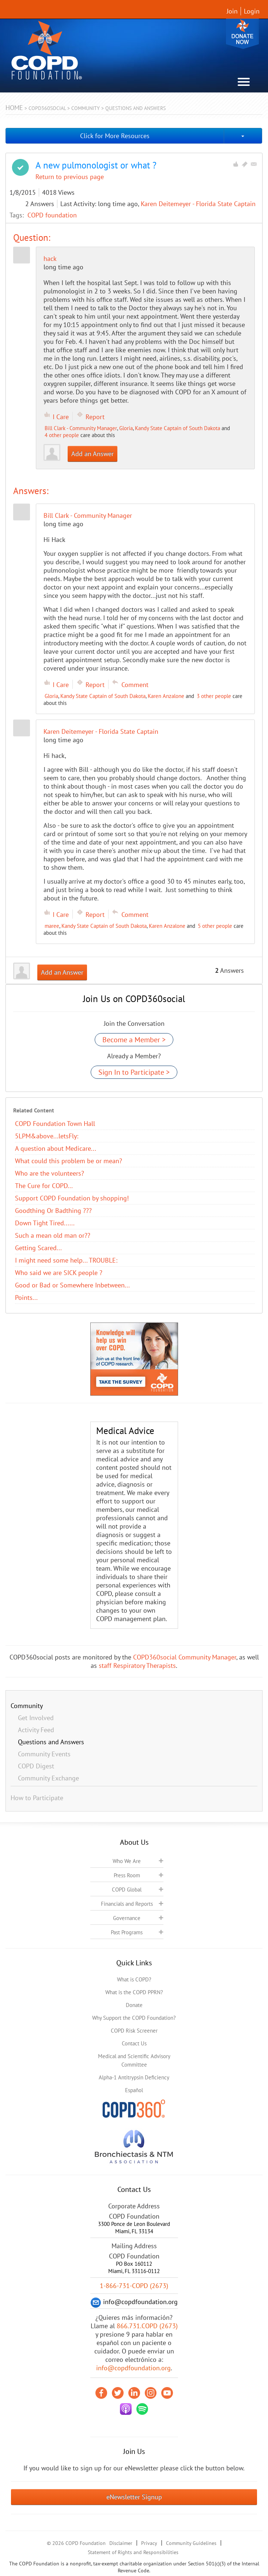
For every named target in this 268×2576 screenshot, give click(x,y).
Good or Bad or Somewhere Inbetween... (72, 1285)
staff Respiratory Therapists (137, 1665)
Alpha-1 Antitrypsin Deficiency (134, 2077)
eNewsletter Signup (134, 2497)
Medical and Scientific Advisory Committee (134, 2060)
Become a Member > (134, 1039)
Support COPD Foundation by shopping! (72, 1198)
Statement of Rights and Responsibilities (133, 2552)
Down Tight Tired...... (45, 1223)
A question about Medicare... (55, 1148)
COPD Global (126, 1889)
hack (50, 258)
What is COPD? (134, 1979)
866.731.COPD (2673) (147, 2326)
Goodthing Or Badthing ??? (53, 1210)
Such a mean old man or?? (52, 1235)
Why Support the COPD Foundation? (134, 2017)
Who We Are (127, 1861)
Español (134, 2090)
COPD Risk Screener (134, 2030)
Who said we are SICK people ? (58, 1272)
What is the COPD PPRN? (134, 1992)
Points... (26, 1297)
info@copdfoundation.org (133, 2368)
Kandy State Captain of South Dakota (177, 428)
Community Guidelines (191, 2543)
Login (252, 11)
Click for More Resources (115, 136)
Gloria (126, 428)
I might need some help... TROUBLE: (66, 1260)
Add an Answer (92, 453)
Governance (126, 1918)
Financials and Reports (127, 1903)
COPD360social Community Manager (184, 1657)
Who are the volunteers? (49, 1173)
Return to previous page (69, 176)
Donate (242, 34)
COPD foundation (52, 215)
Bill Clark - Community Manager (81, 428)
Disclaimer (120, 2543)
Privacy (149, 2543)
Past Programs (127, 1932)
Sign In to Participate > (134, 1072)
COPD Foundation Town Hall (55, 1123)
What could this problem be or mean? (68, 1161)
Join (232, 11)
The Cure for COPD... (44, 1185)
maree (52, 925)
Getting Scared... (38, 1248)
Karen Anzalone (166, 696)
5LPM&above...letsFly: (46, 1136)
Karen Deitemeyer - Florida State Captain (198, 204)
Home (14, 107)
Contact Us (134, 2043)
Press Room (127, 1875)
